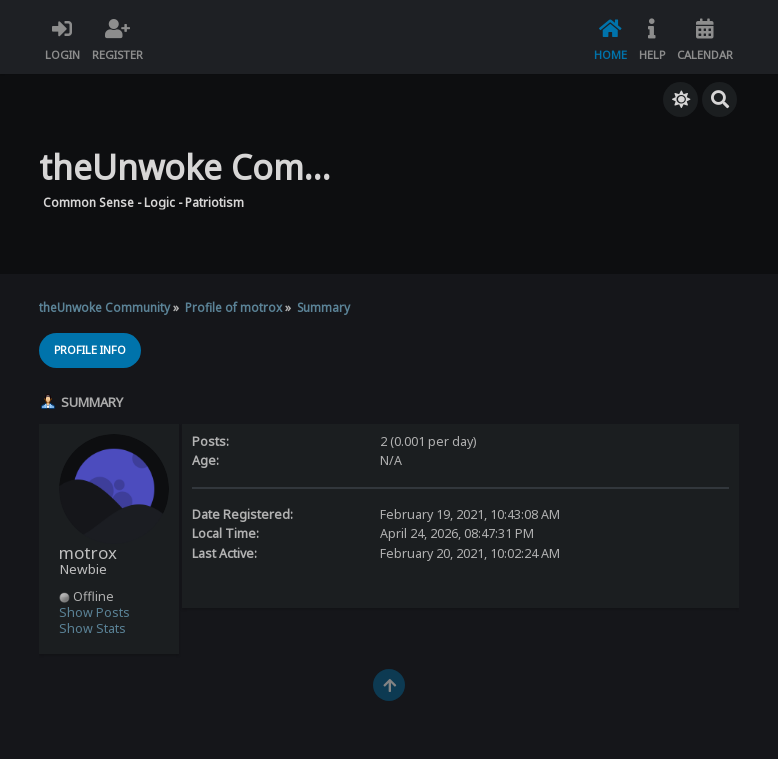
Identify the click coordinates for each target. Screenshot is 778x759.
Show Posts (94, 612)
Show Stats (92, 628)
